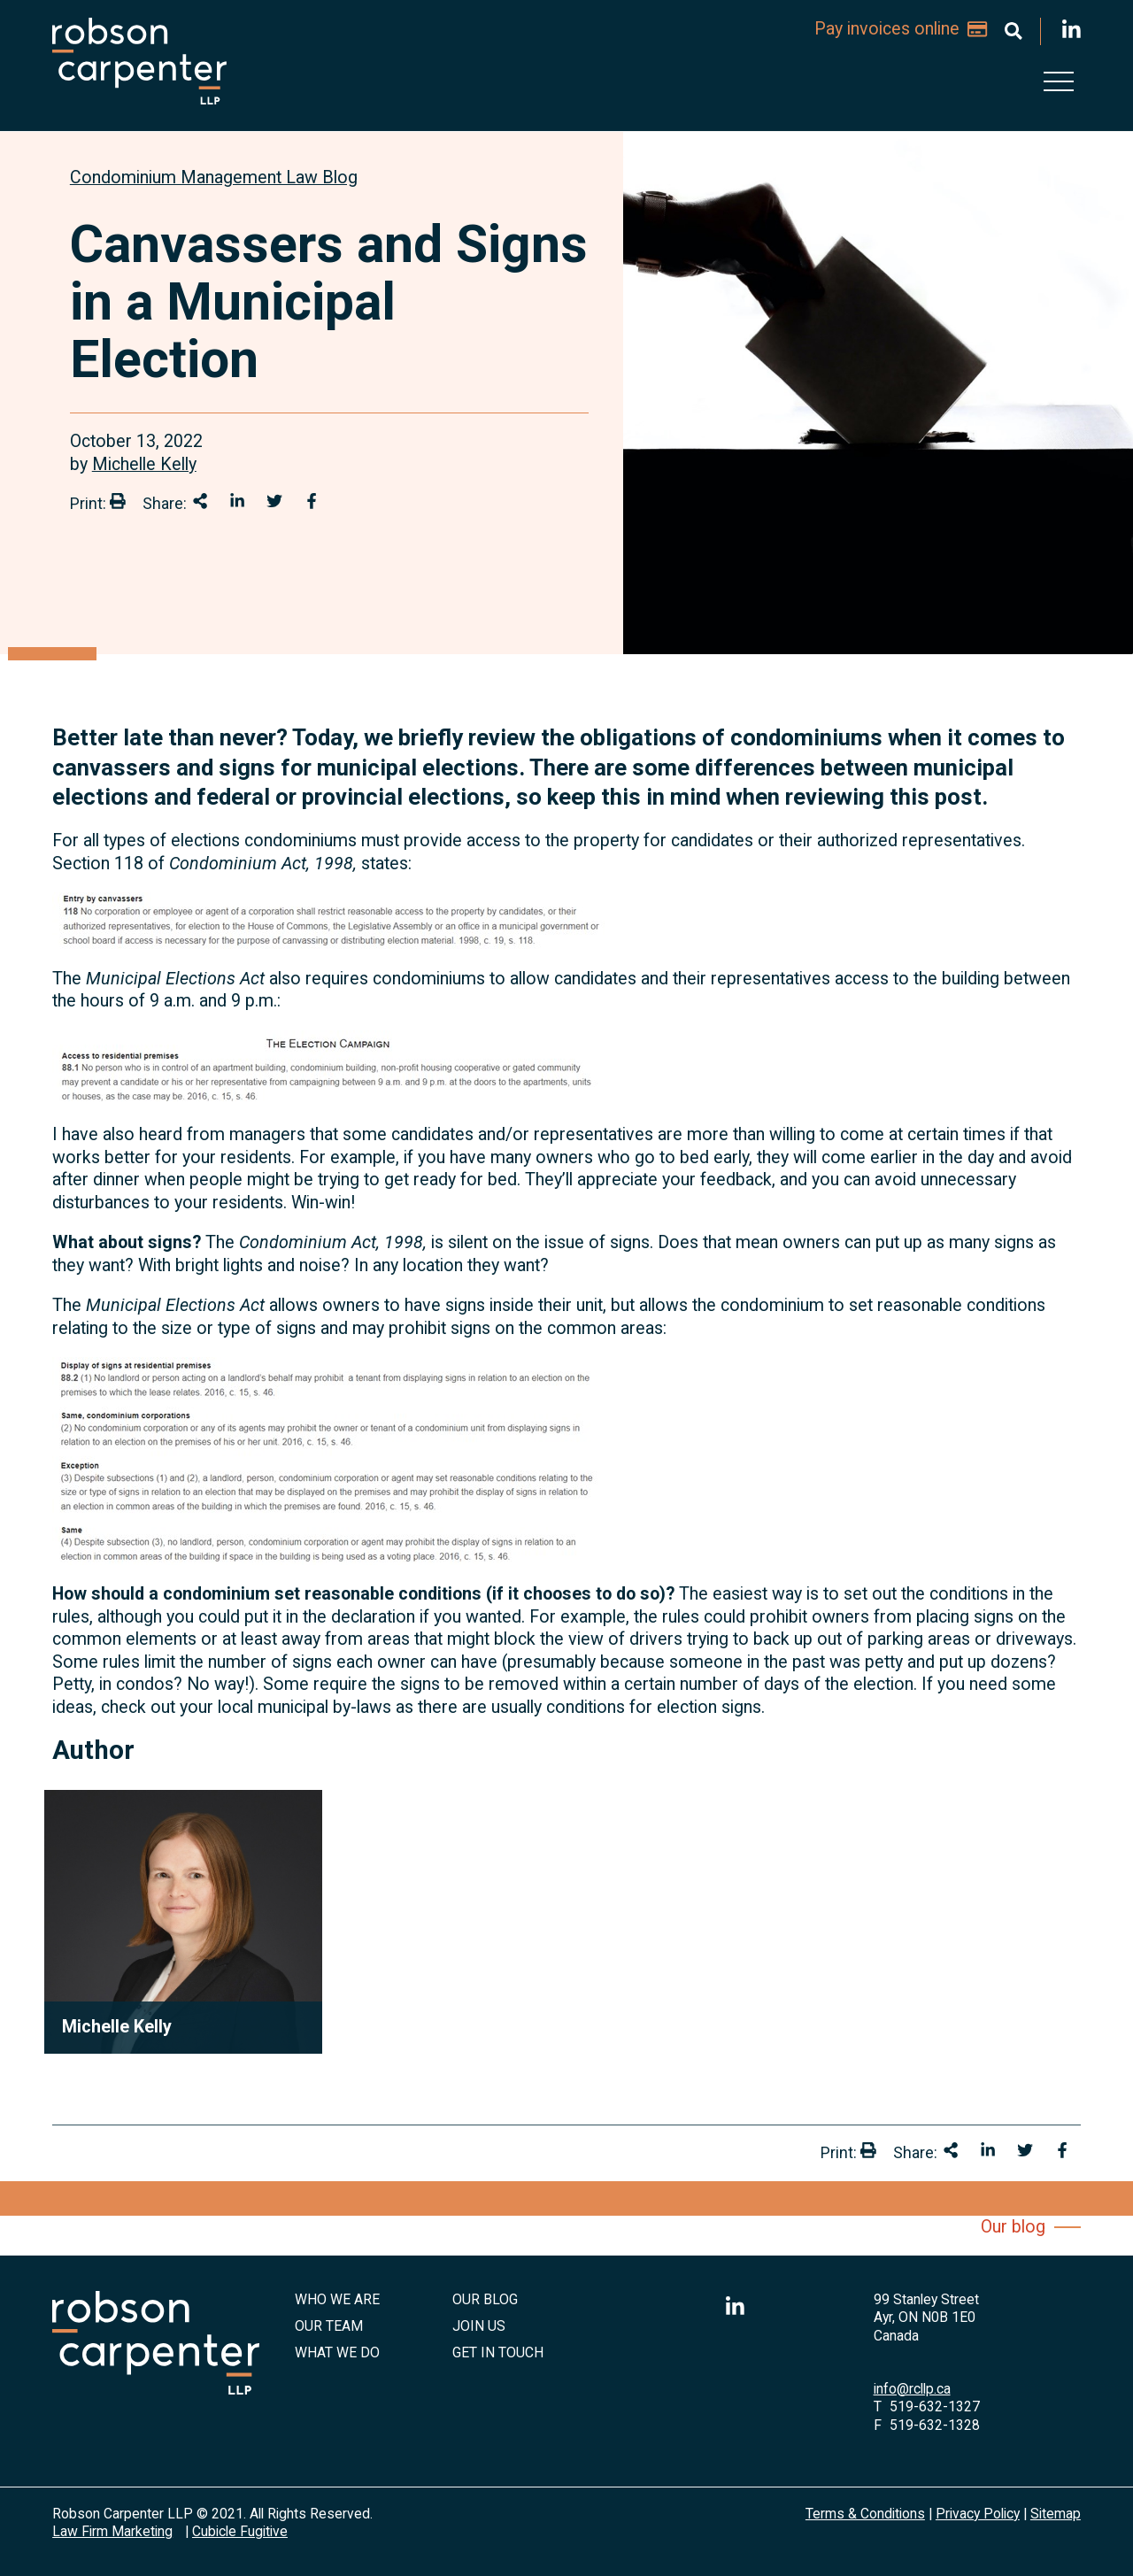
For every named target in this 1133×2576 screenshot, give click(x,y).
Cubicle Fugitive (240, 2531)
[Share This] (200, 501)
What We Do (337, 2352)
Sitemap (1055, 2513)
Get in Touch (497, 2352)
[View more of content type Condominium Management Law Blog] (214, 177)
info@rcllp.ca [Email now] (912, 2388)
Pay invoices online (900, 29)
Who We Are (337, 2299)
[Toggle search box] (1013, 31)
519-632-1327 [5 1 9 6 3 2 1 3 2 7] (935, 2406)
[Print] (118, 501)
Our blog (1013, 2227)
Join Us (478, 2326)
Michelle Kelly (144, 464)
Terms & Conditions (865, 2513)
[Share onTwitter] (274, 501)
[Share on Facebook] (311, 501)
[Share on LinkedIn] (237, 501)
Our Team (329, 2326)
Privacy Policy (978, 2513)
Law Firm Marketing (112, 2531)
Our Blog (485, 2299)
